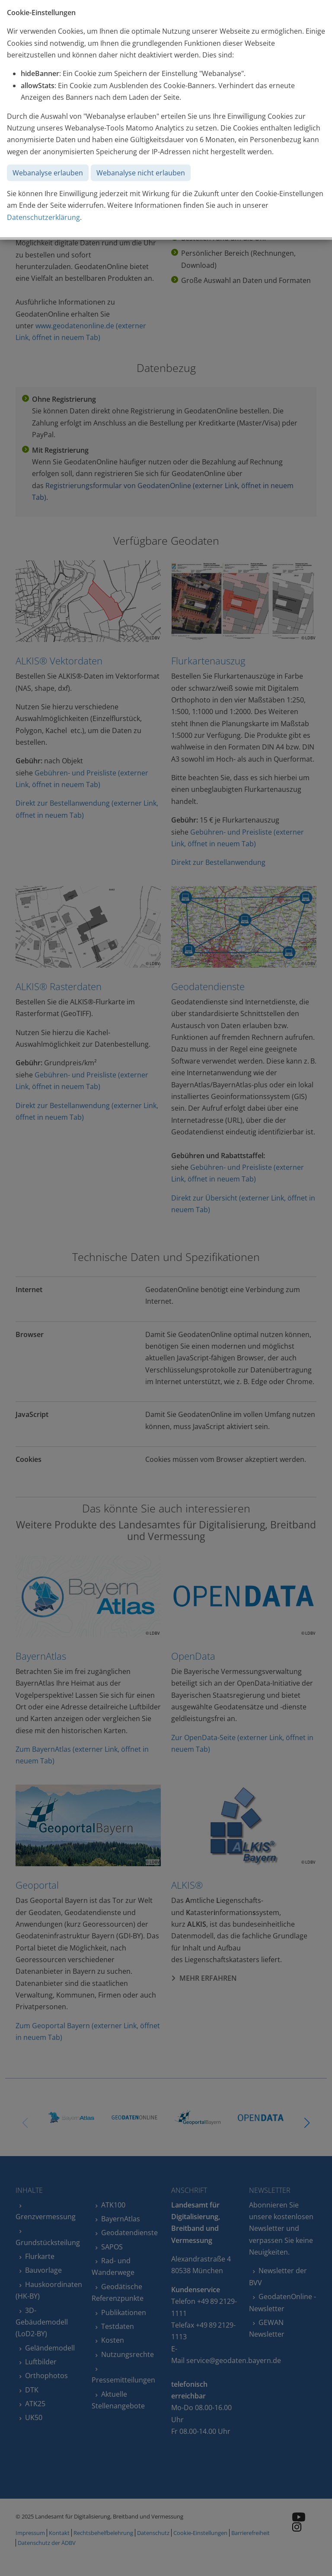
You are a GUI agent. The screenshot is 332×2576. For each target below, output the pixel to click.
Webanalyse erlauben (48, 173)
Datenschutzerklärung (43, 217)
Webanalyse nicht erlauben (140, 173)
